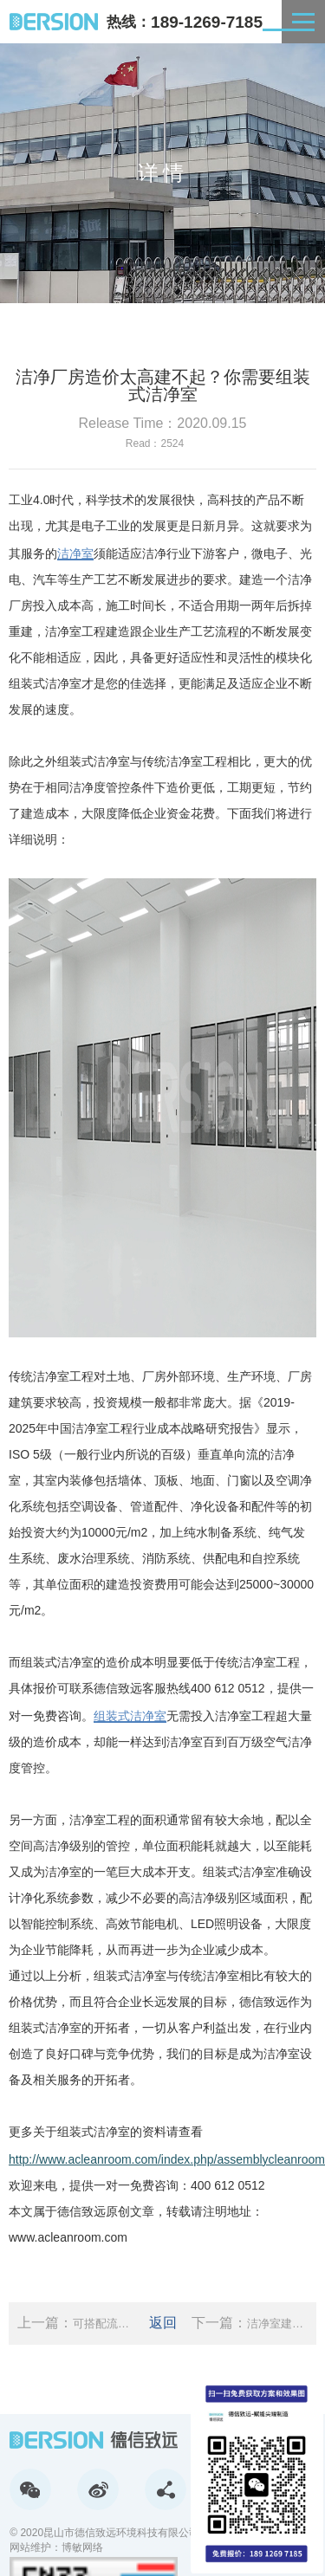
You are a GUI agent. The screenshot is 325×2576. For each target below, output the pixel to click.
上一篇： (75, 2323)
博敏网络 (82, 2547)
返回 (163, 2322)
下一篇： (250, 2323)
